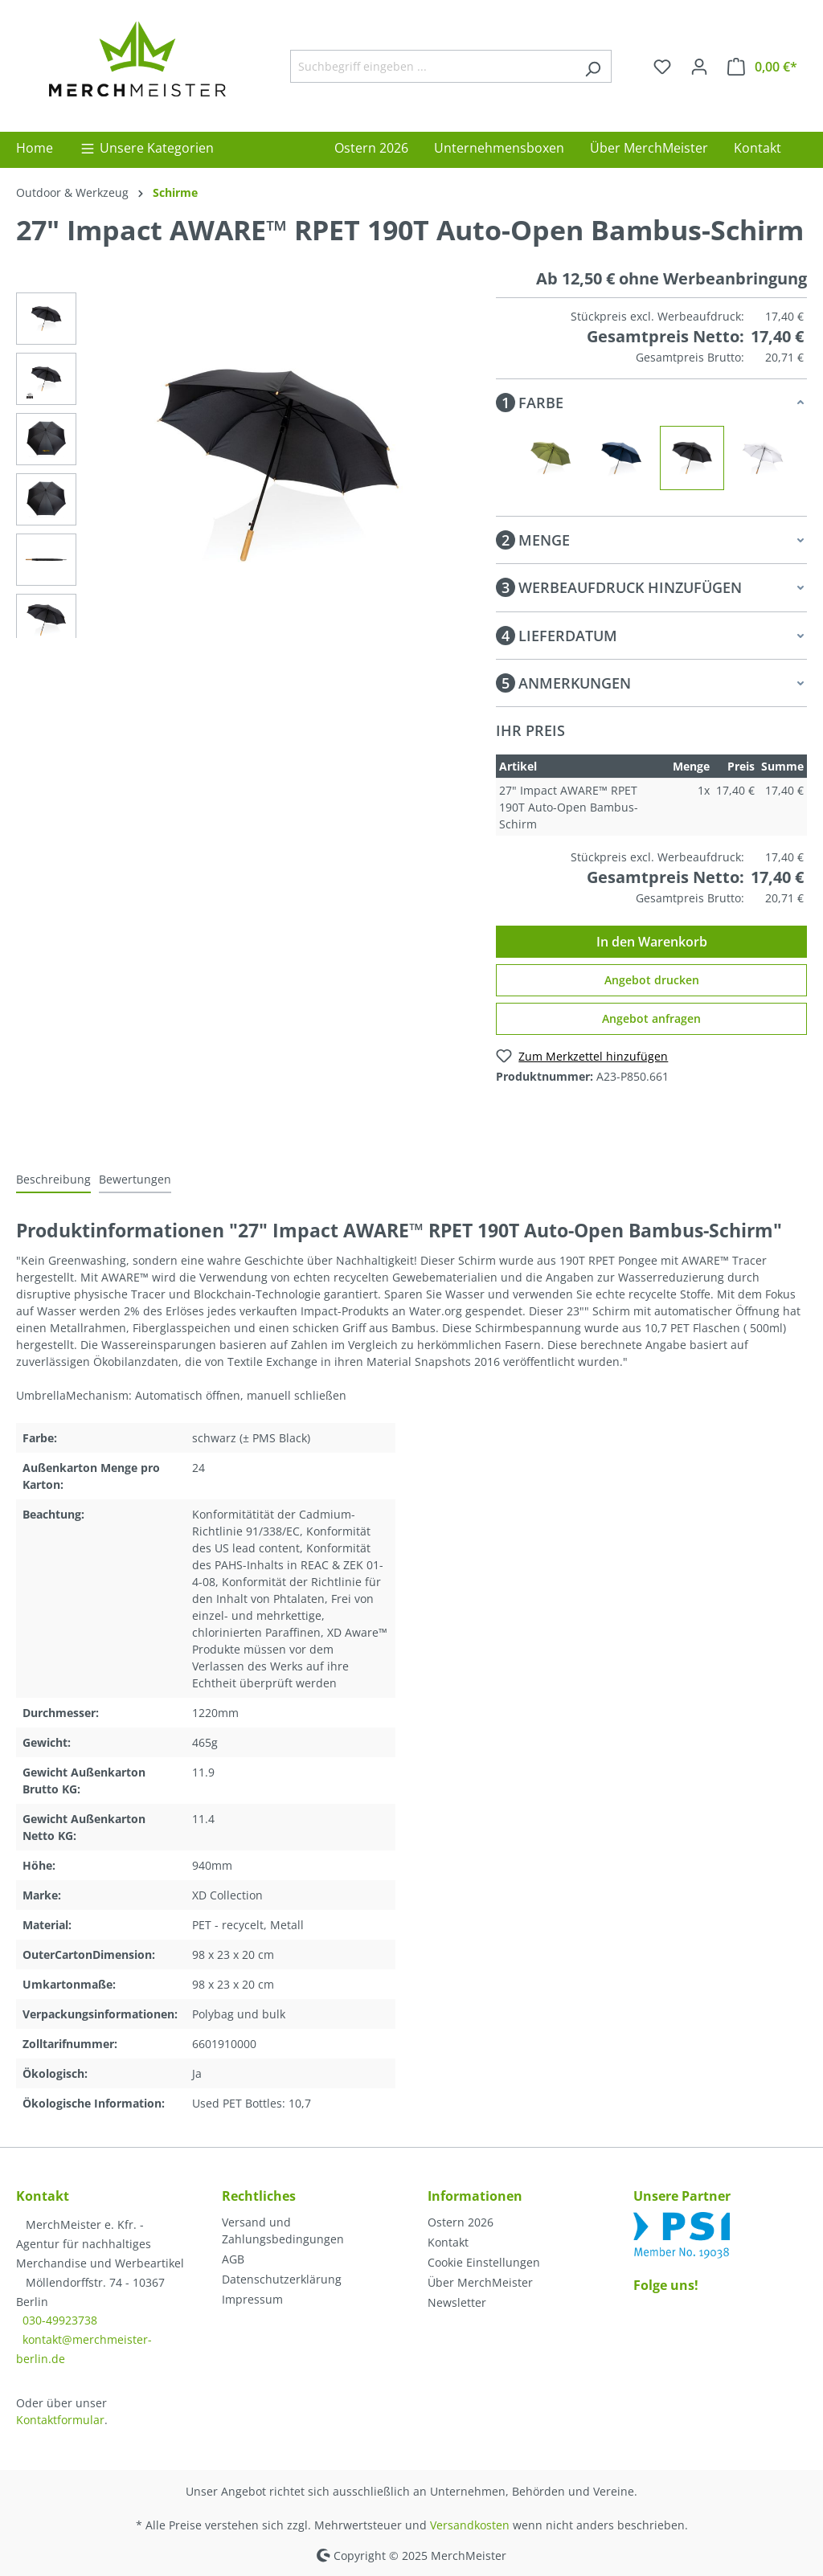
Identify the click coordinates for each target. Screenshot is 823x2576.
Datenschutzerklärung (282, 2279)
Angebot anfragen (651, 1018)
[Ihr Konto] (699, 66)
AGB (233, 2259)
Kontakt (448, 2242)
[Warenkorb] (762, 66)
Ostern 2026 (460, 2222)
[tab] (53, 1180)
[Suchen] (593, 66)
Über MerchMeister (480, 2282)
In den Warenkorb (651, 942)
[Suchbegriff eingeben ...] (432, 66)
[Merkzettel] (662, 66)
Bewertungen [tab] (135, 1179)
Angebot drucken (651, 979)
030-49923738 (60, 2320)
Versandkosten (470, 2525)
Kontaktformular (60, 2419)
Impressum (252, 2299)
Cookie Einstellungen (484, 2262)
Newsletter (457, 2302)
